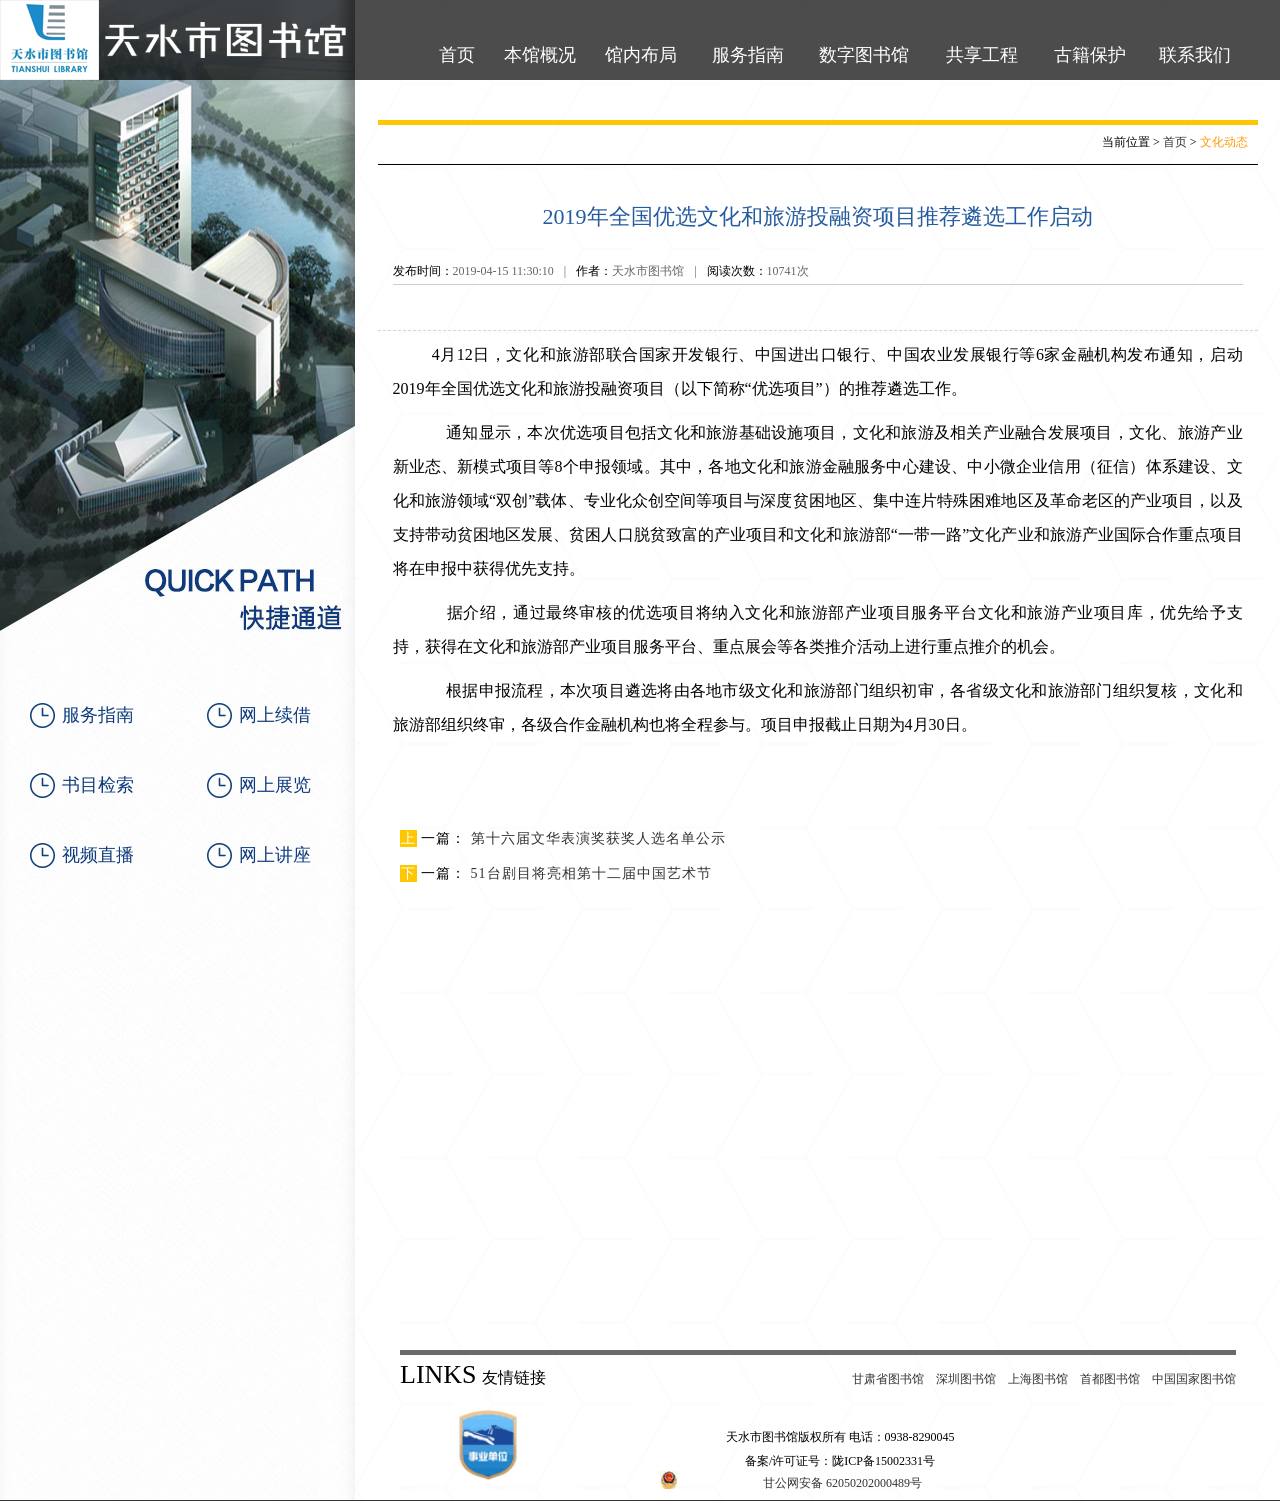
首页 (457, 55)
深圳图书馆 (966, 1379)
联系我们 (1195, 55)
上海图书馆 (1038, 1379)
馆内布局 (641, 55)
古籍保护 (1090, 55)
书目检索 (98, 785)
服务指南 (748, 55)
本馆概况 (540, 55)
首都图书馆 (1110, 1379)
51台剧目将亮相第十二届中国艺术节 (591, 873)
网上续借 (275, 715)
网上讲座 (275, 855)
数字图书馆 (864, 55)
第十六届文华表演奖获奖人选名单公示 (598, 838)
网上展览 (275, 785)
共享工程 (982, 55)
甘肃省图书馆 (888, 1379)
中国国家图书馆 (1194, 1379)
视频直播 (98, 855)
